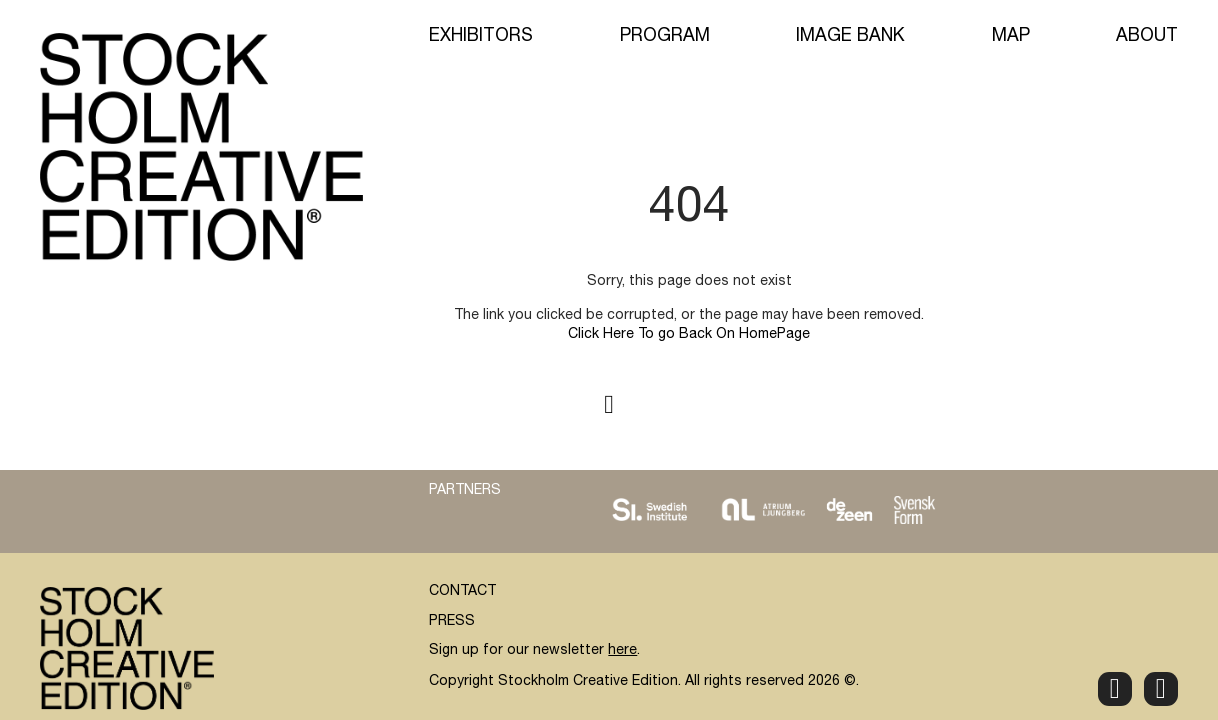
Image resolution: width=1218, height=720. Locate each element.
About (1147, 37)
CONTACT (462, 592)
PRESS (452, 622)
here (622, 651)
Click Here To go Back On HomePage (689, 335)
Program (665, 37)
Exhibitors (481, 37)
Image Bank (850, 37)
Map (1011, 37)
